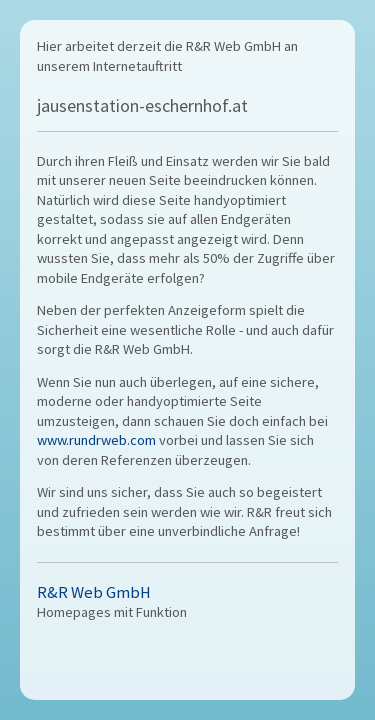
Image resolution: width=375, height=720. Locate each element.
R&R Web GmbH (94, 592)
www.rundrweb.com (96, 440)
